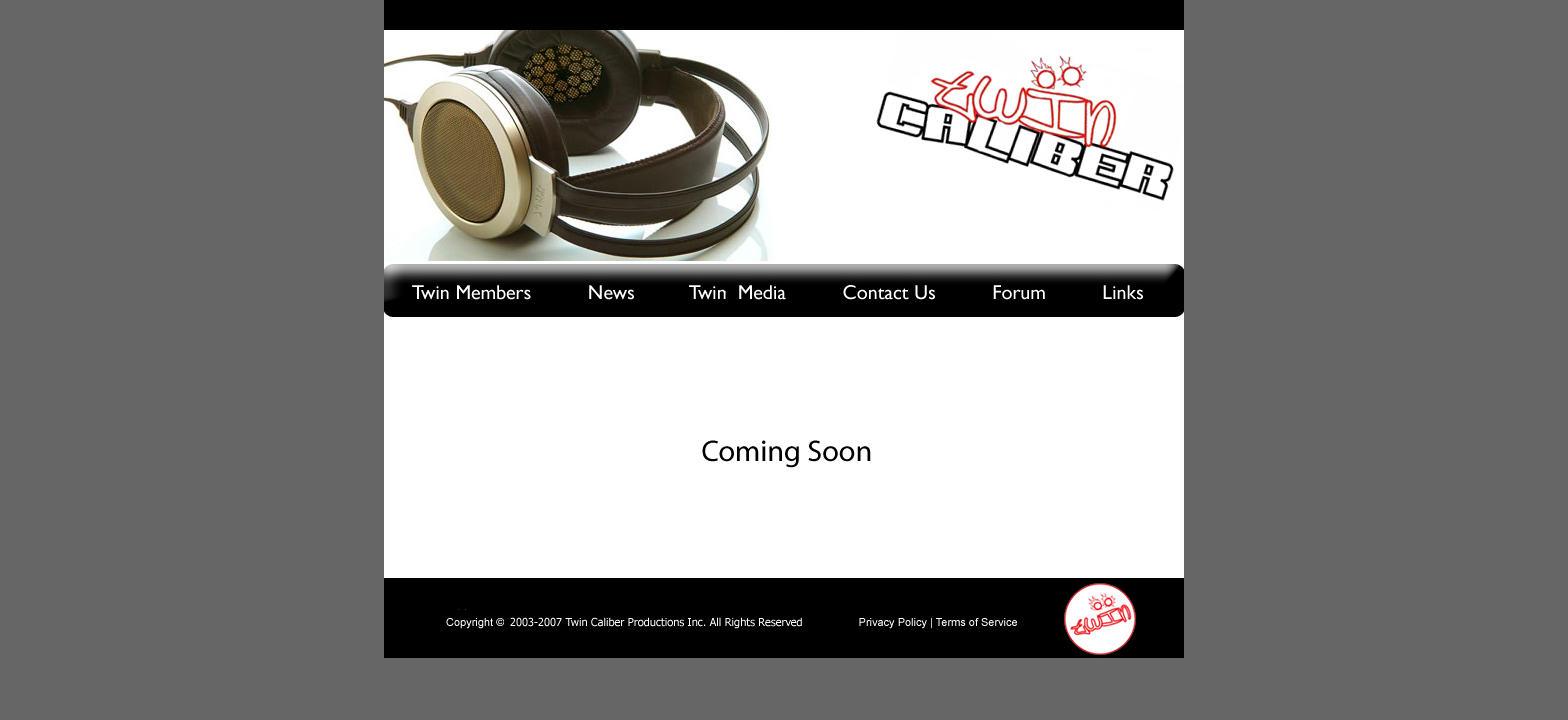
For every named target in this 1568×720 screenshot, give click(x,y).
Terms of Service (978, 622)
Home (1100, 617)
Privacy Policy (893, 622)
